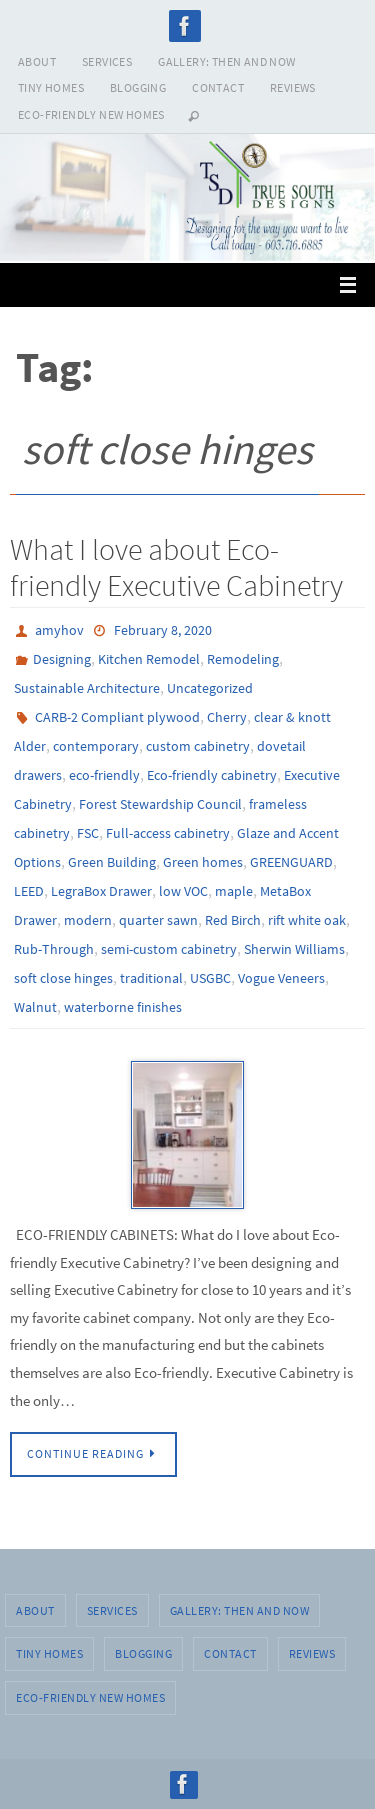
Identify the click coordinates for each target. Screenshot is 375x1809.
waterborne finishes (123, 1007)
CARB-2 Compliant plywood (117, 717)
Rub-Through (54, 949)
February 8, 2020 (163, 630)
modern (88, 920)
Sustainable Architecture (87, 688)
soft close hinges (63, 978)
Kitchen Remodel (149, 659)
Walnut (35, 1007)
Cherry (227, 717)
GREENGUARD (291, 862)
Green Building (112, 862)
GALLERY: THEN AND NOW (226, 61)
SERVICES (107, 61)
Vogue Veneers (281, 978)
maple (234, 891)
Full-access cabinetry (168, 833)
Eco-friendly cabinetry (212, 775)
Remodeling (243, 659)
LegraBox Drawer (101, 891)
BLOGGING (138, 87)
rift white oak (307, 920)
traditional (151, 978)
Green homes (203, 862)
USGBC (210, 978)
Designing (62, 659)
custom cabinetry (198, 746)
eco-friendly (104, 775)
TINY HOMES (51, 87)
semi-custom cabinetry (169, 949)
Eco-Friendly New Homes (91, 114)
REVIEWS (293, 87)
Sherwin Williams (294, 949)
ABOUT (37, 61)
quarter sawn (158, 920)
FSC (88, 833)
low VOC (183, 891)
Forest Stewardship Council (160, 804)
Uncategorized (210, 688)
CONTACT (218, 87)
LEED (29, 891)
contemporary (96, 746)
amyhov (59, 630)
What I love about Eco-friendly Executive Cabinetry (176, 567)
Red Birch (233, 920)
